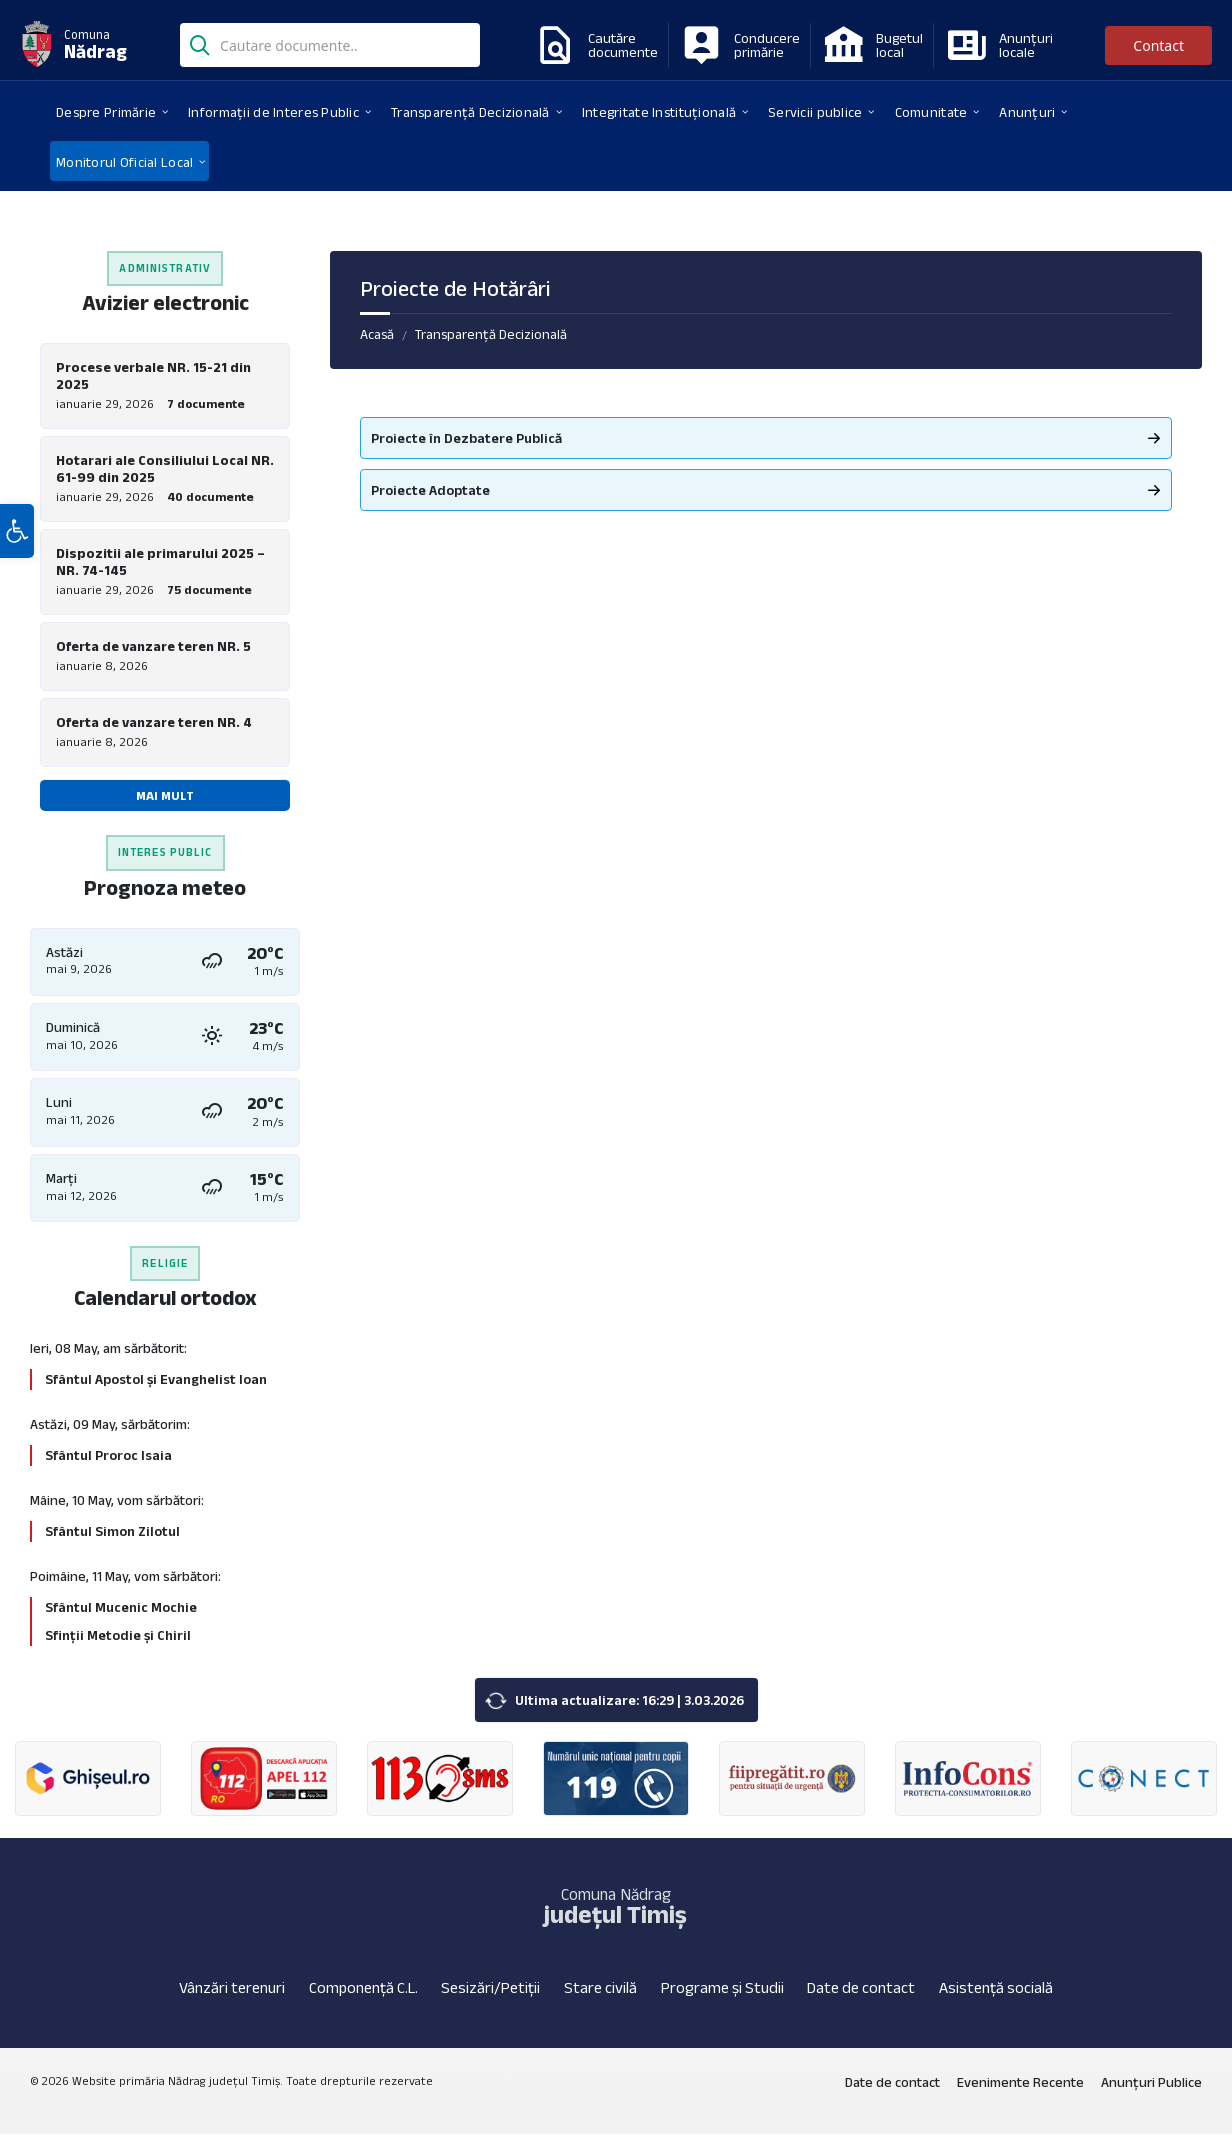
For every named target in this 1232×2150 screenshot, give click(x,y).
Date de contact (861, 2003)
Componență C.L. (363, 2003)
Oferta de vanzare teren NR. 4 (154, 734)
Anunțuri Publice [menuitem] (1151, 2098)
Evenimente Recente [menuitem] (1020, 2098)
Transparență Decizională (491, 334)
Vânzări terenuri (232, 2003)
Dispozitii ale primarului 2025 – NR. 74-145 (160, 567)
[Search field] (330, 47)
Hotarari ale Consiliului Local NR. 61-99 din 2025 (165, 471)
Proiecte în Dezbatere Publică (466, 438)
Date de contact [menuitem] (892, 2098)
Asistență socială (996, 2003)
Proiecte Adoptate (430, 490)
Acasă (377, 334)
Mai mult (165, 807)
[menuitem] (106, 111)
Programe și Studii (722, 2003)
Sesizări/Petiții (490, 2003)
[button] (17, 583)
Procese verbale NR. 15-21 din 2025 (153, 375)
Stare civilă (600, 2003)
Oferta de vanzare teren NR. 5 (153, 655)
